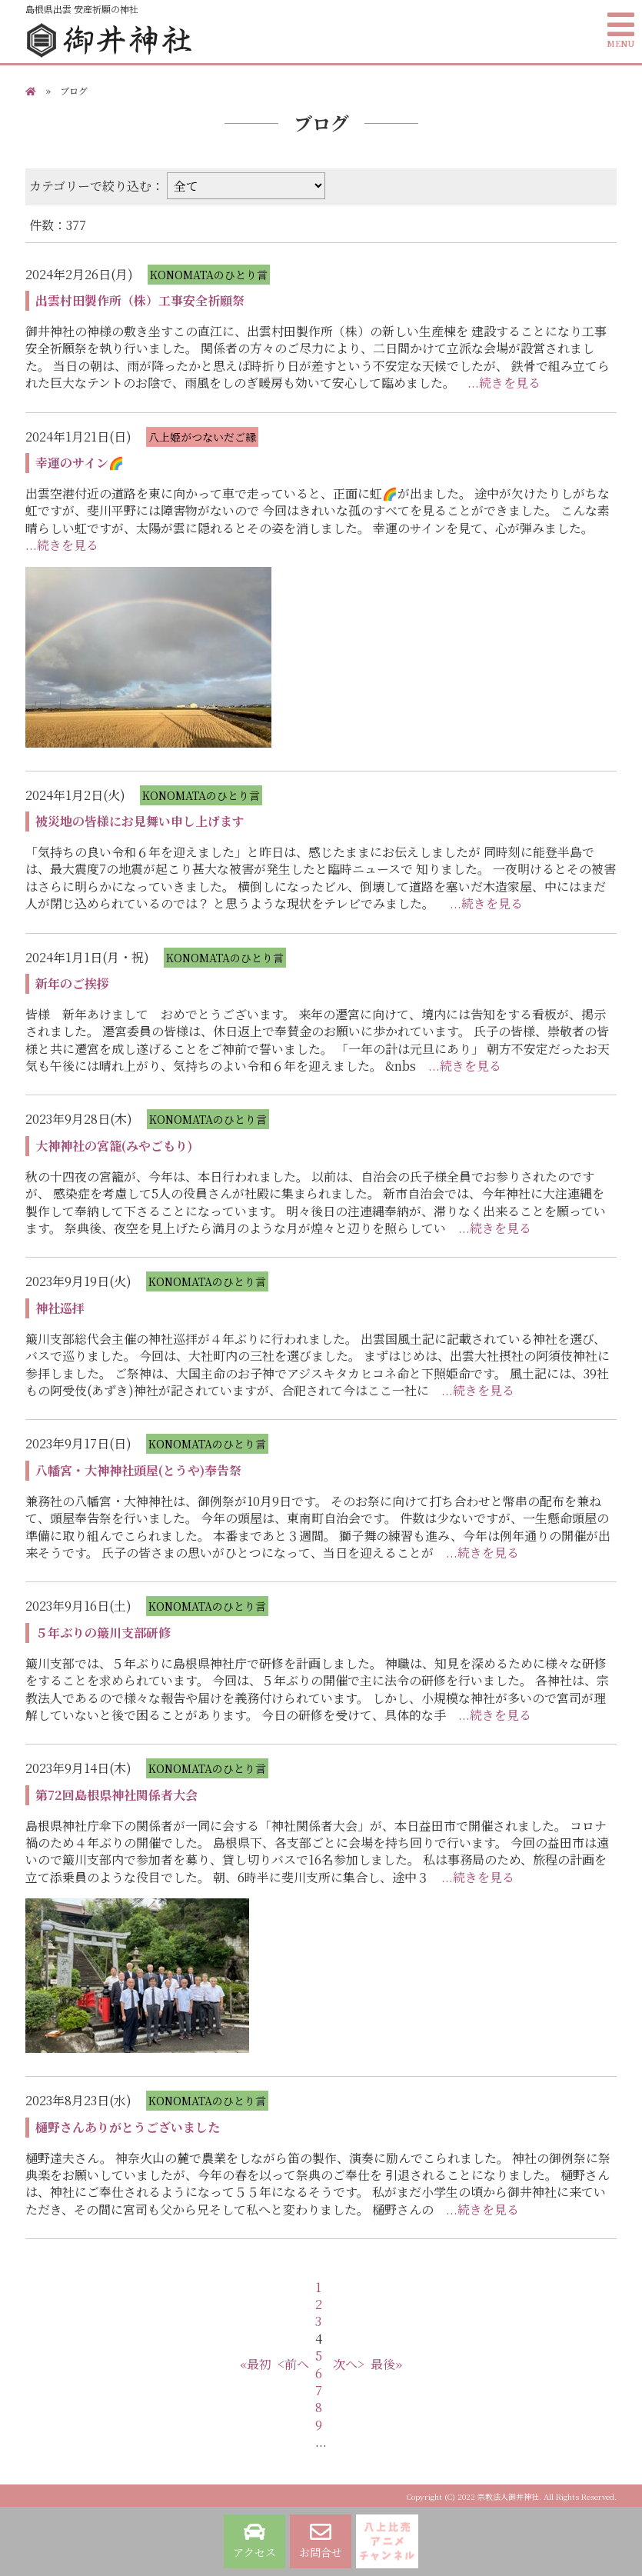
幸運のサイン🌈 (79, 463)
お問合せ (320, 2540)
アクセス (254, 2540)
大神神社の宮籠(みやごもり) (113, 1146)
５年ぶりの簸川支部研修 (103, 1632)
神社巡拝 (60, 1308)
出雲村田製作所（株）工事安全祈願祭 (139, 300)
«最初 (255, 2364)
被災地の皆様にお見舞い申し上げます (139, 821)
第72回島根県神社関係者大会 (116, 1795)
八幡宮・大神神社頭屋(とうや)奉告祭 (138, 1470)
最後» (386, 2364)
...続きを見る (504, 383)
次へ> (348, 2364)
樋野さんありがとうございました (127, 2127)
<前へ (293, 2364)
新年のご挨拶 (72, 983)
